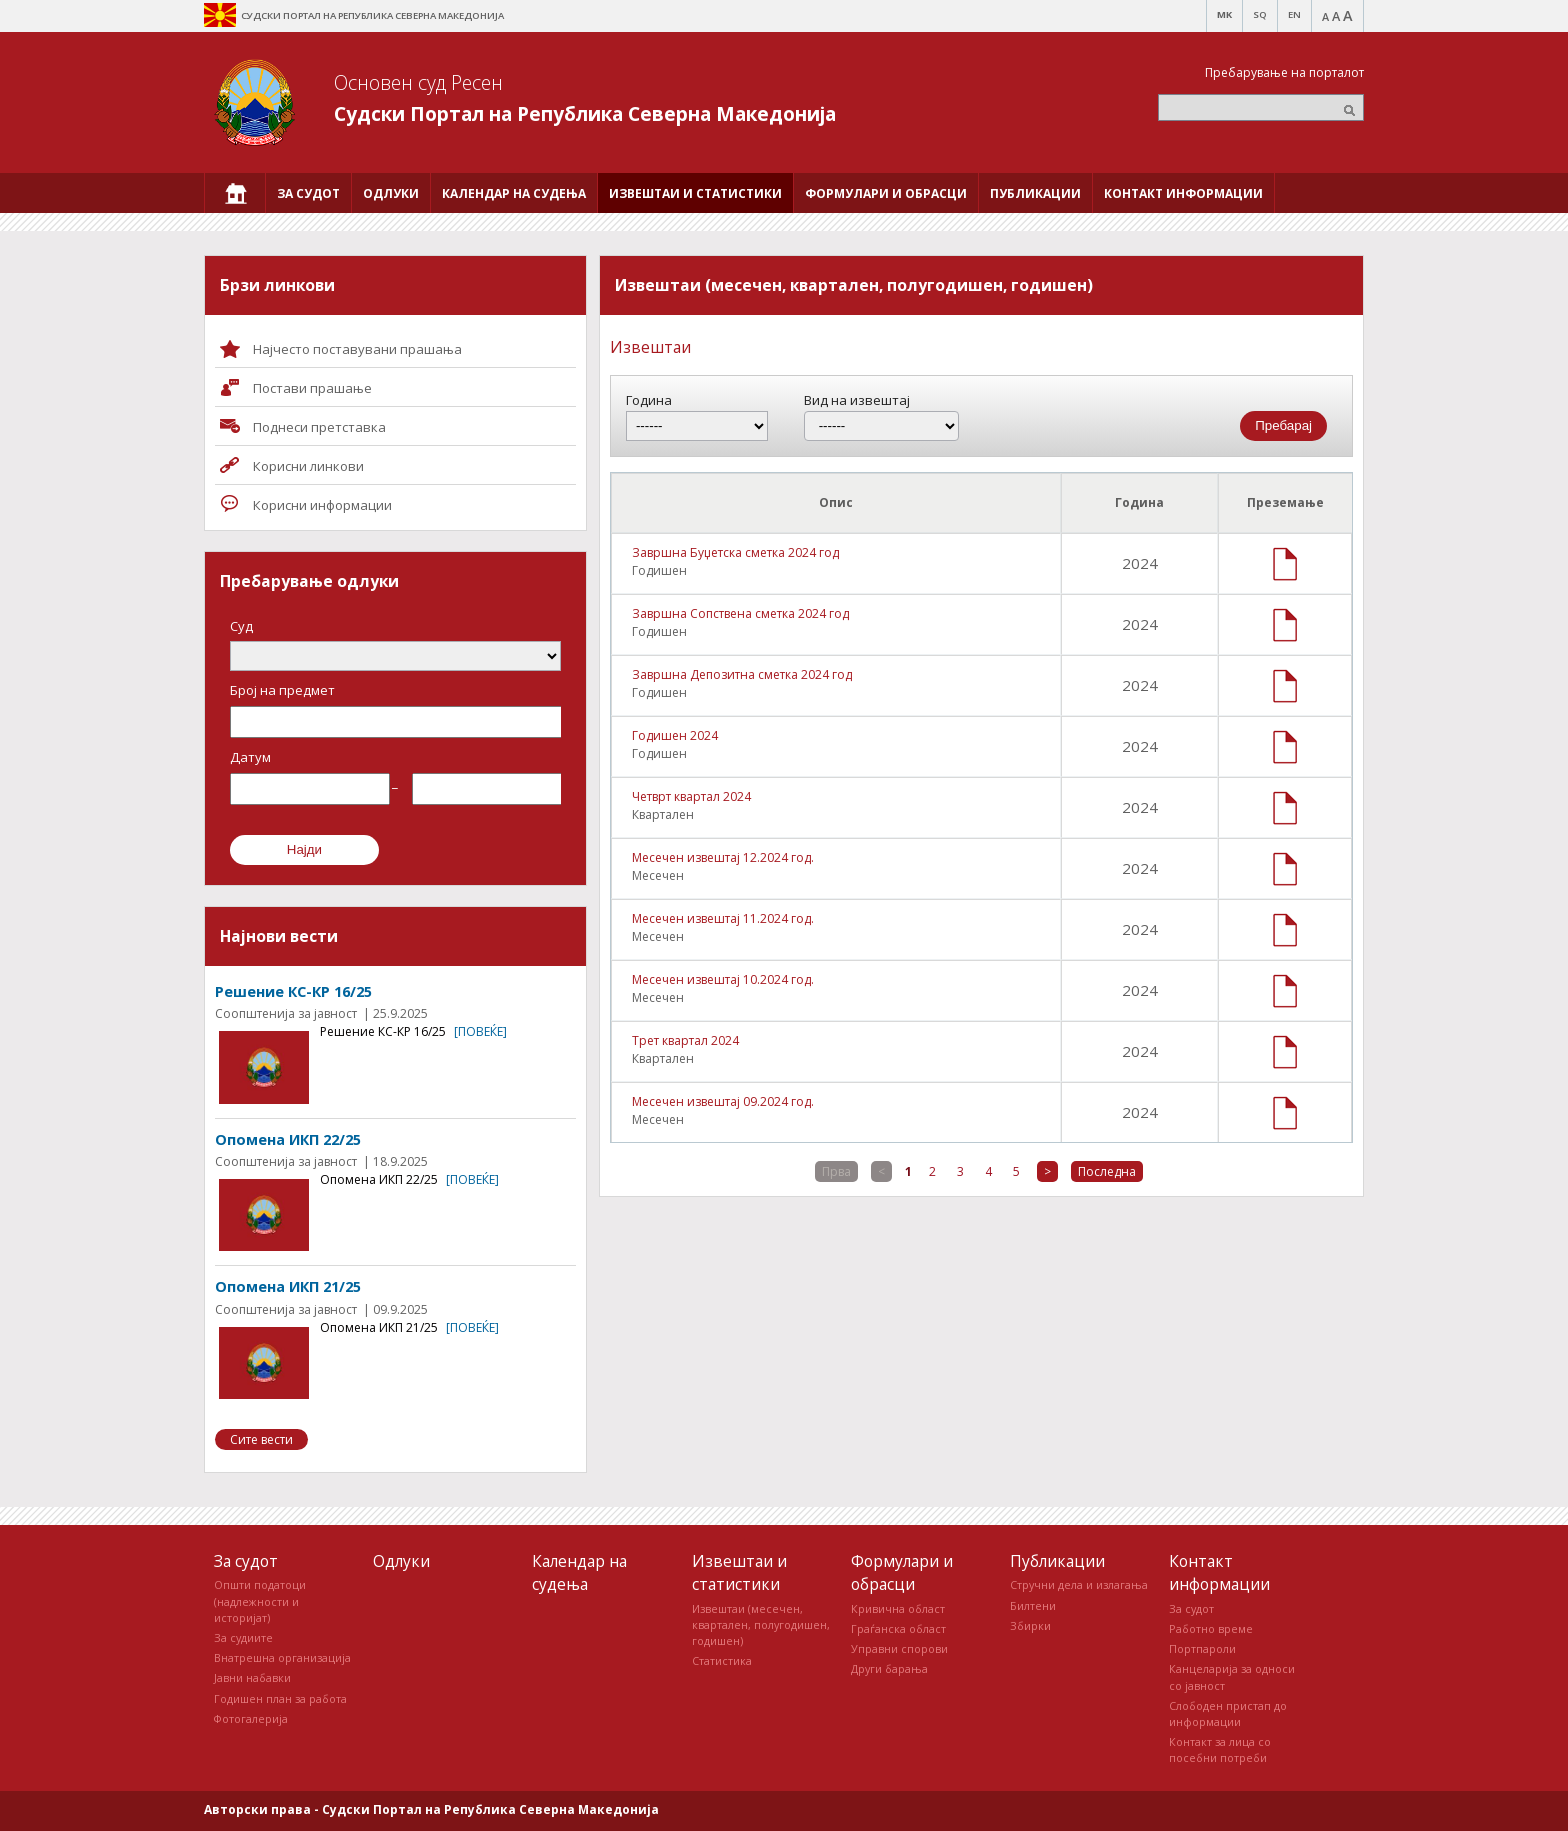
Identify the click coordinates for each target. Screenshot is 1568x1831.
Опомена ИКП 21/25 (288, 1286)
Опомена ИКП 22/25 (288, 1139)
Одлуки (401, 1561)
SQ (1260, 14)
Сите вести (261, 1439)
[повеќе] (480, 1031)
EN (1294, 14)
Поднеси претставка (319, 427)
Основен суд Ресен (418, 82)
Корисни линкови (308, 466)
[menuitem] (235, 193)
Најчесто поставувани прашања (357, 349)
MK (1224, 14)
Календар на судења (579, 1572)
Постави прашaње (312, 388)
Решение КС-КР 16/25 (293, 991)
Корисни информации (322, 505)
